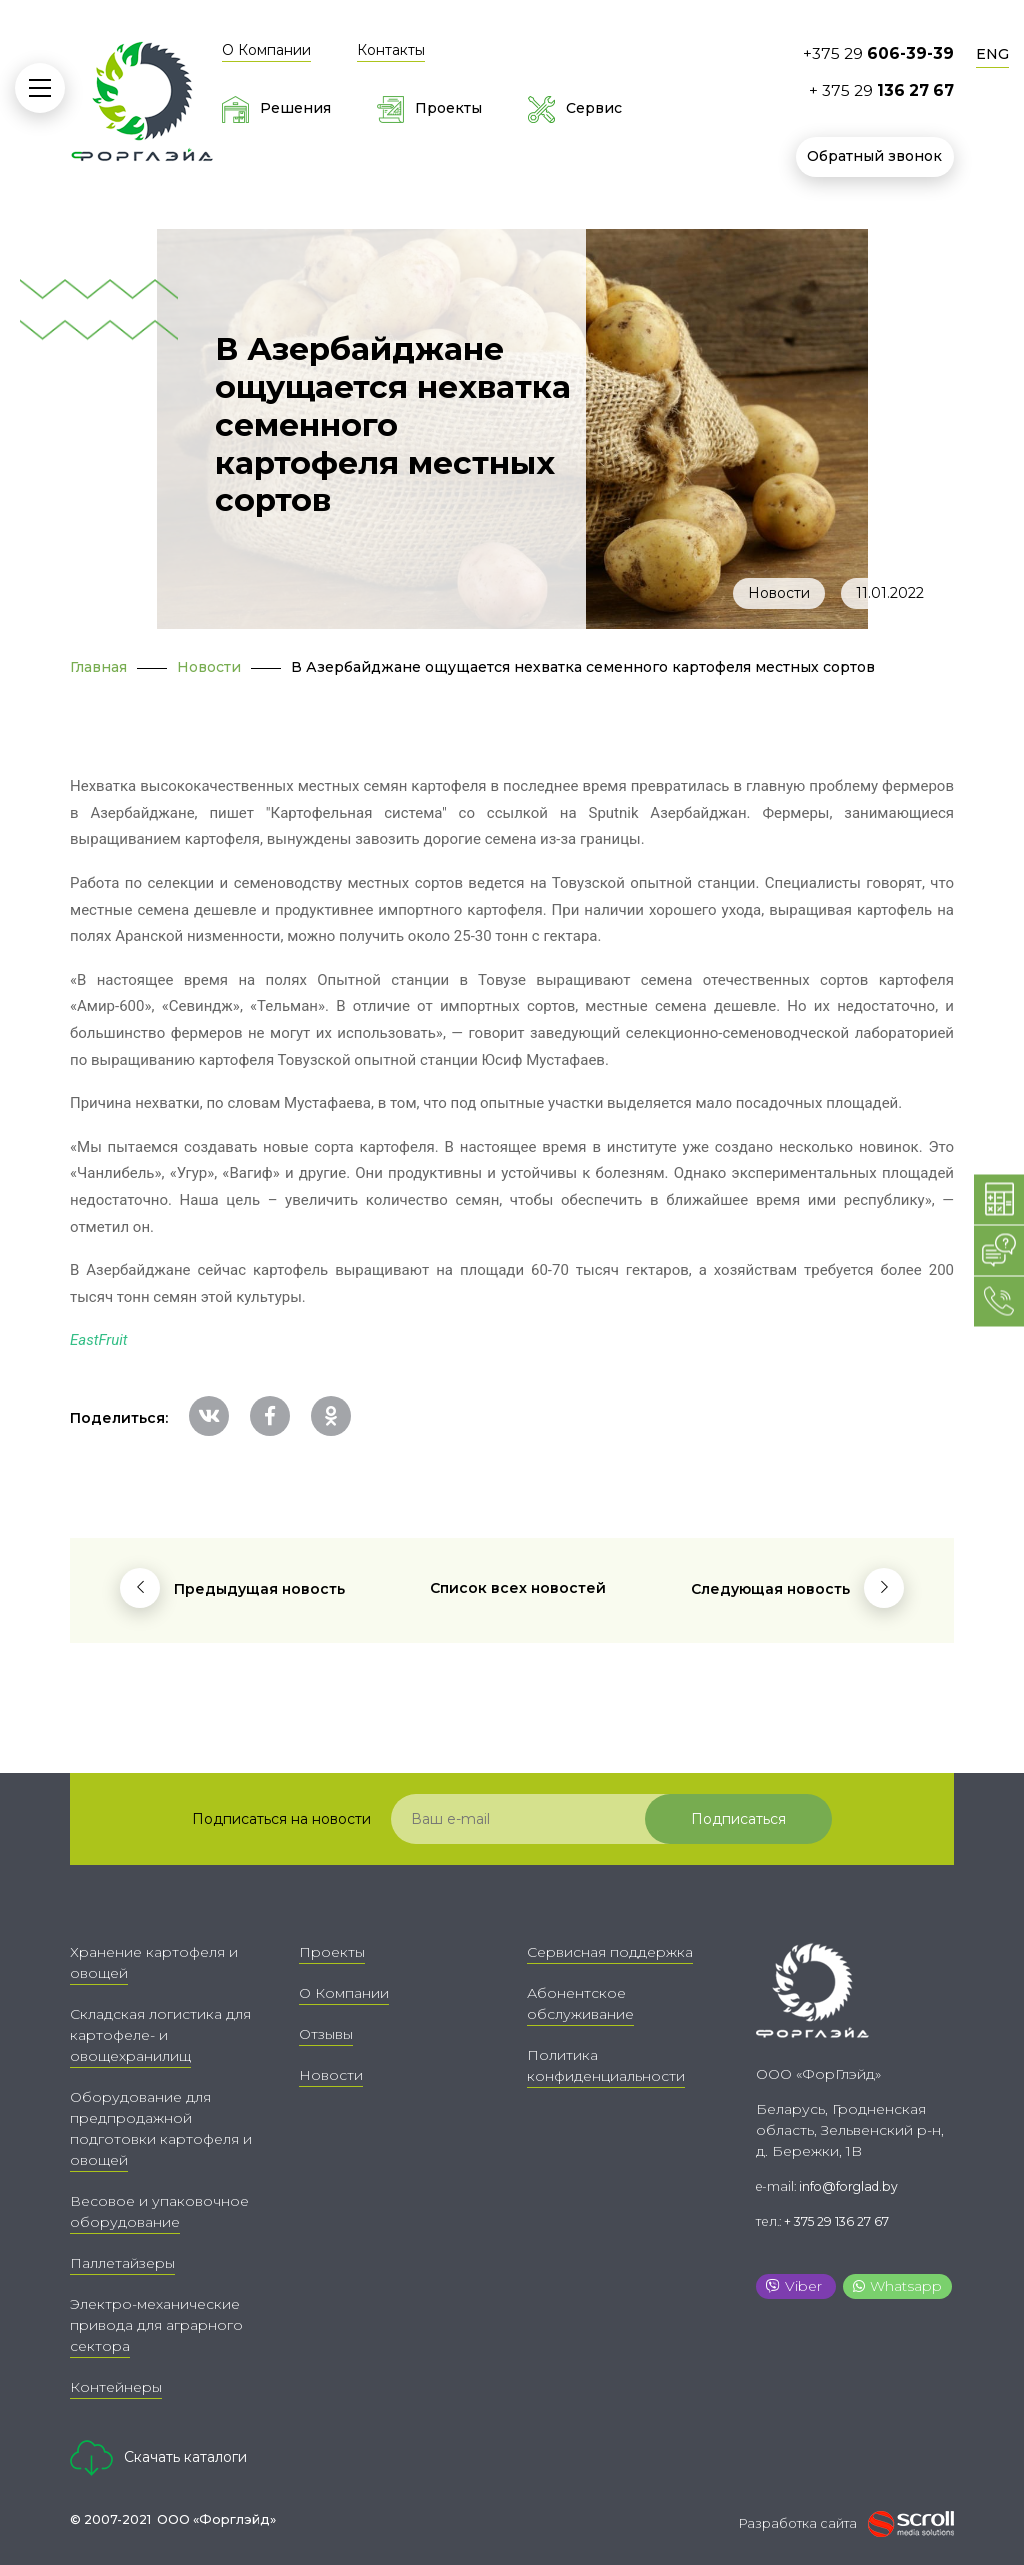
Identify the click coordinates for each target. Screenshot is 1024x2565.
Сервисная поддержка (610, 1952)
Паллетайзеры (122, 2263)
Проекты (332, 1952)
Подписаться (748, 1819)
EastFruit (99, 1340)
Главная (98, 667)
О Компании (266, 50)
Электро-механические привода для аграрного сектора (156, 2325)
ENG (992, 54)
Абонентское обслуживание (580, 2003)
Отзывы (326, 2034)
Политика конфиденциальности (606, 2065)
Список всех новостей (518, 1588)
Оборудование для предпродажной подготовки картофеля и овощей (161, 2128)
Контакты (391, 50)
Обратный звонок (875, 156)
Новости (779, 593)
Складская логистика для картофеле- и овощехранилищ (160, 2035)
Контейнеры (116, 2387)
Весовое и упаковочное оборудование (159, 2211)
